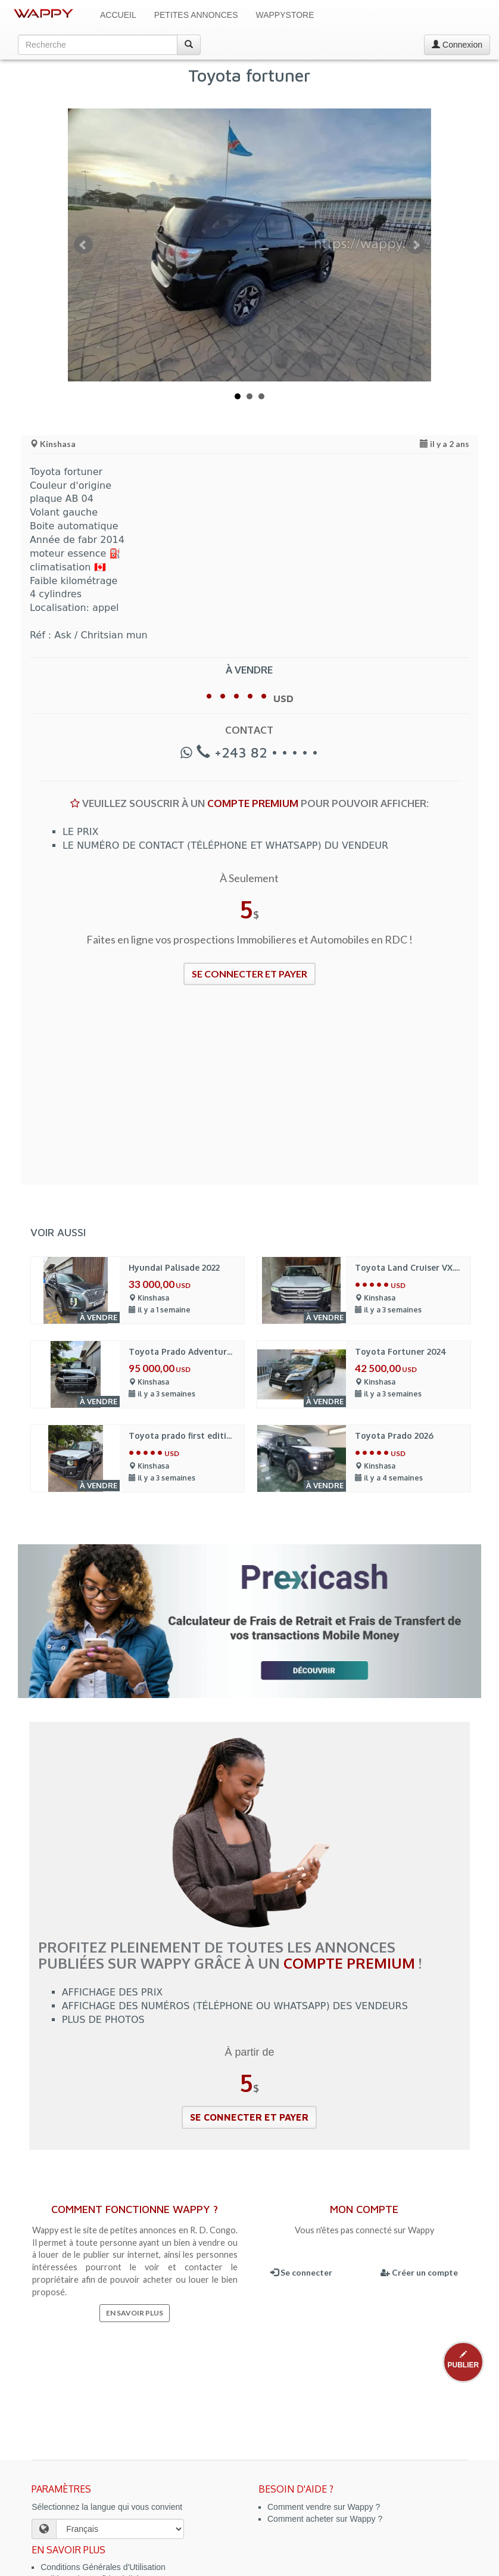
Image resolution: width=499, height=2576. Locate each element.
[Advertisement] (249, 1092)
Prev (83, 245)
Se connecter (301, 2272)
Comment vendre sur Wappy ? (323, 2507)
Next (415, 245)
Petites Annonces (196, 15)
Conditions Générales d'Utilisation (103, 2567)
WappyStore (285, 15)
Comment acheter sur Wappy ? (324, 2519)
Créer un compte (419, 2272)
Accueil (118, 15)
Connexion (457, 44)
